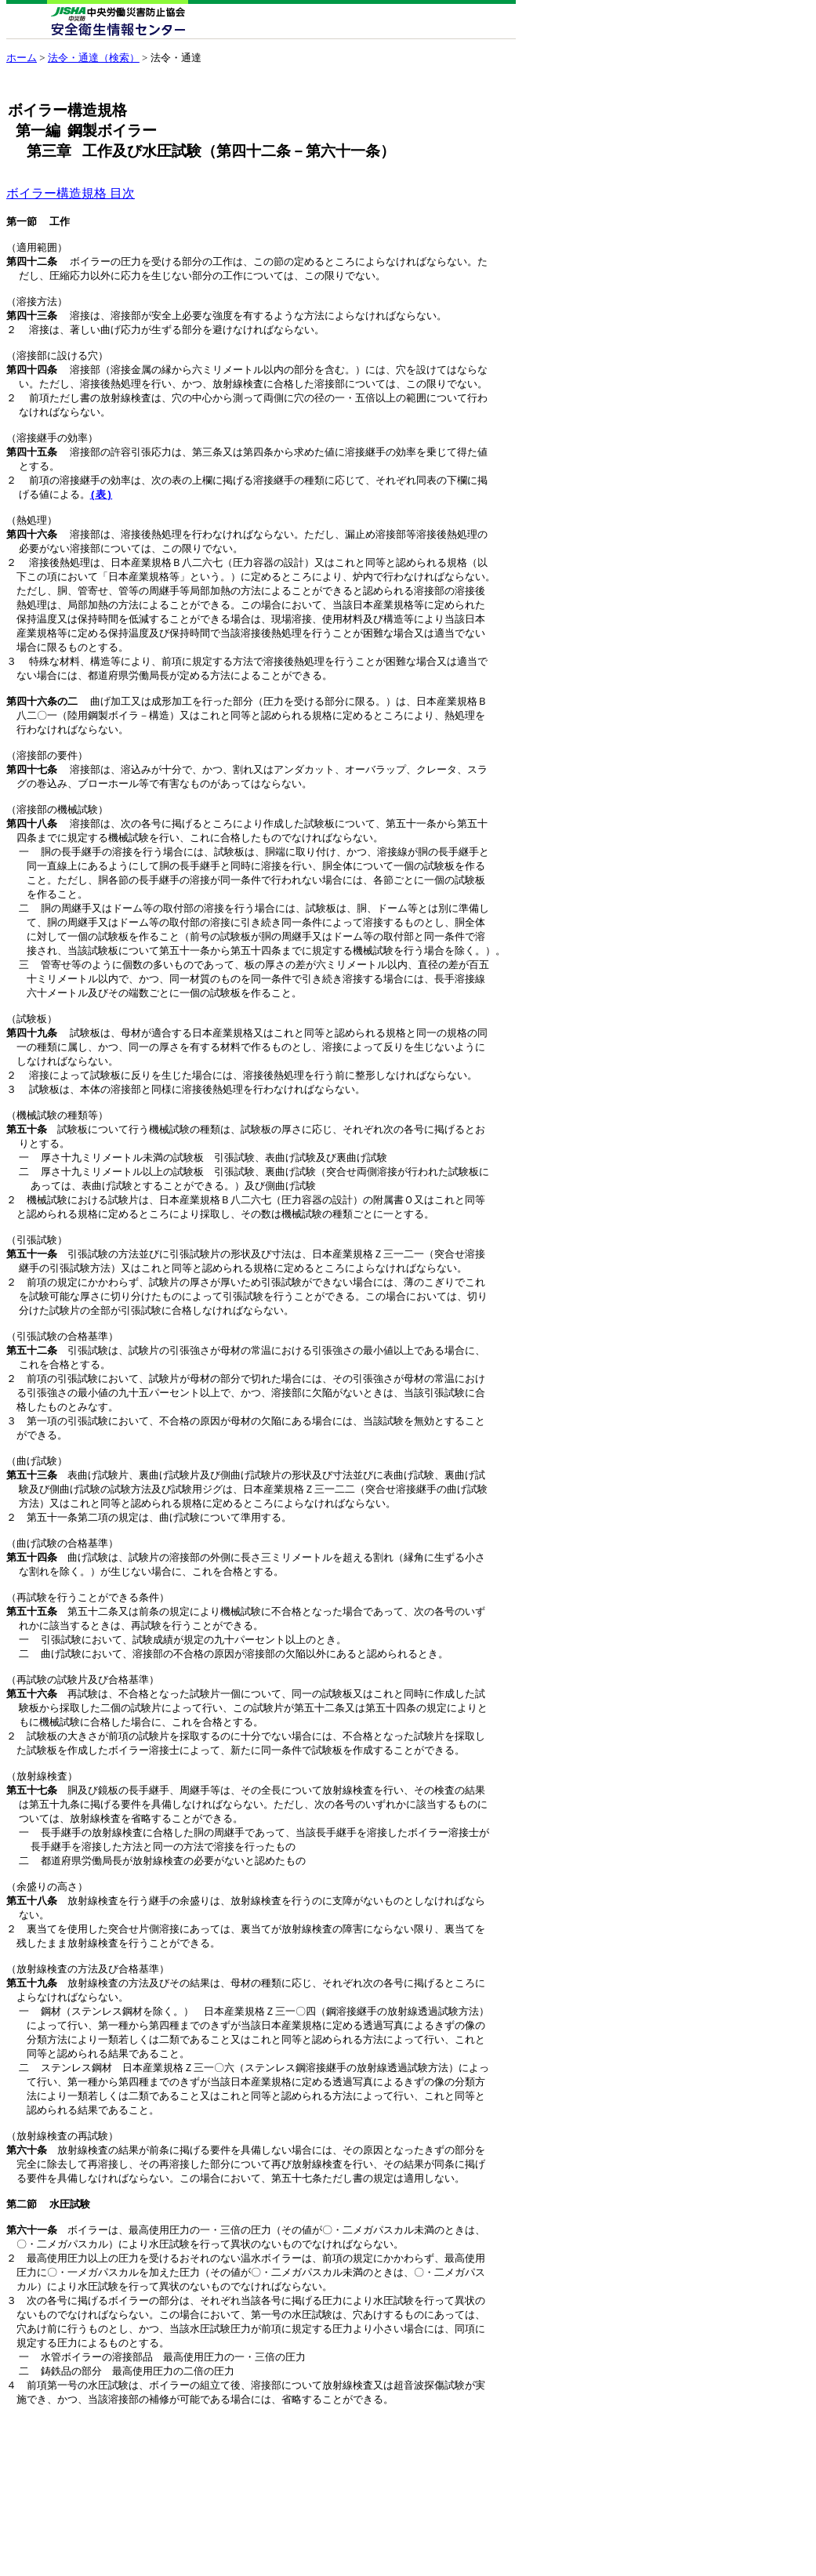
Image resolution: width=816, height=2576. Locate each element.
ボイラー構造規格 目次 (70, 193)
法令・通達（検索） (94, 57)
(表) (101, 517)
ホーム (21, 57)
